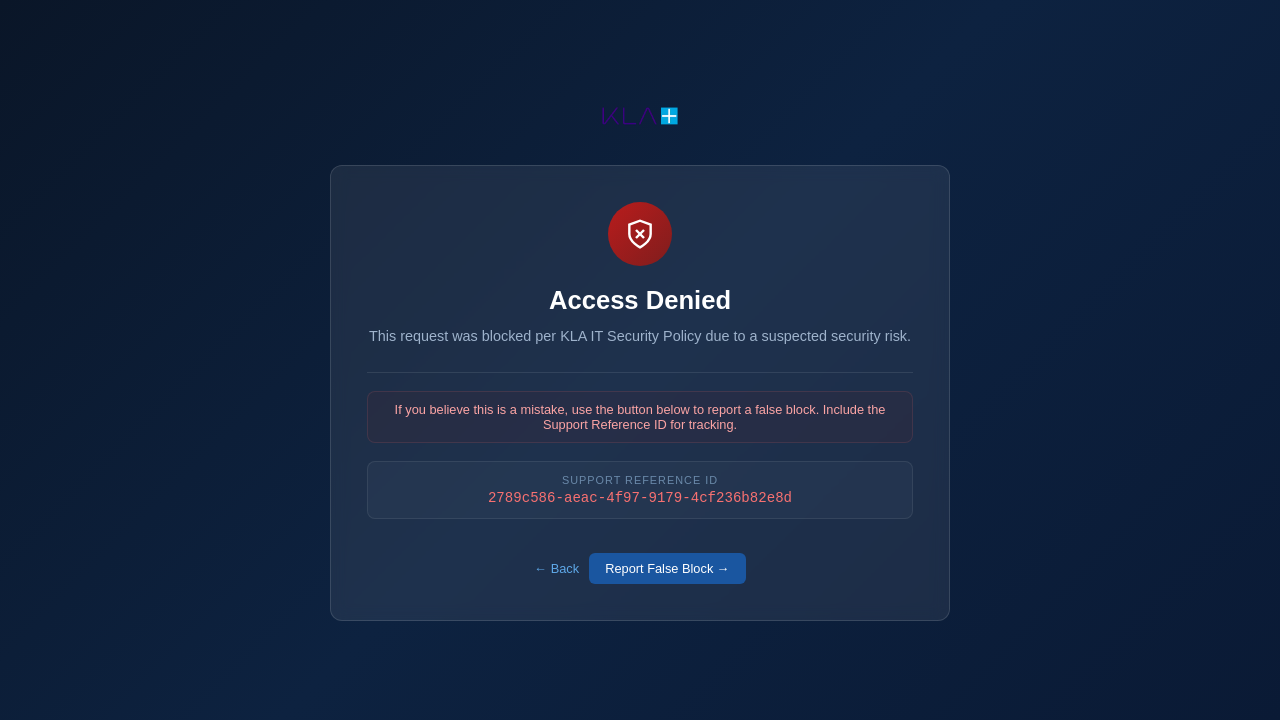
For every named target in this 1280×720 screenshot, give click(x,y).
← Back (556, 570)
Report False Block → (667, 570)
